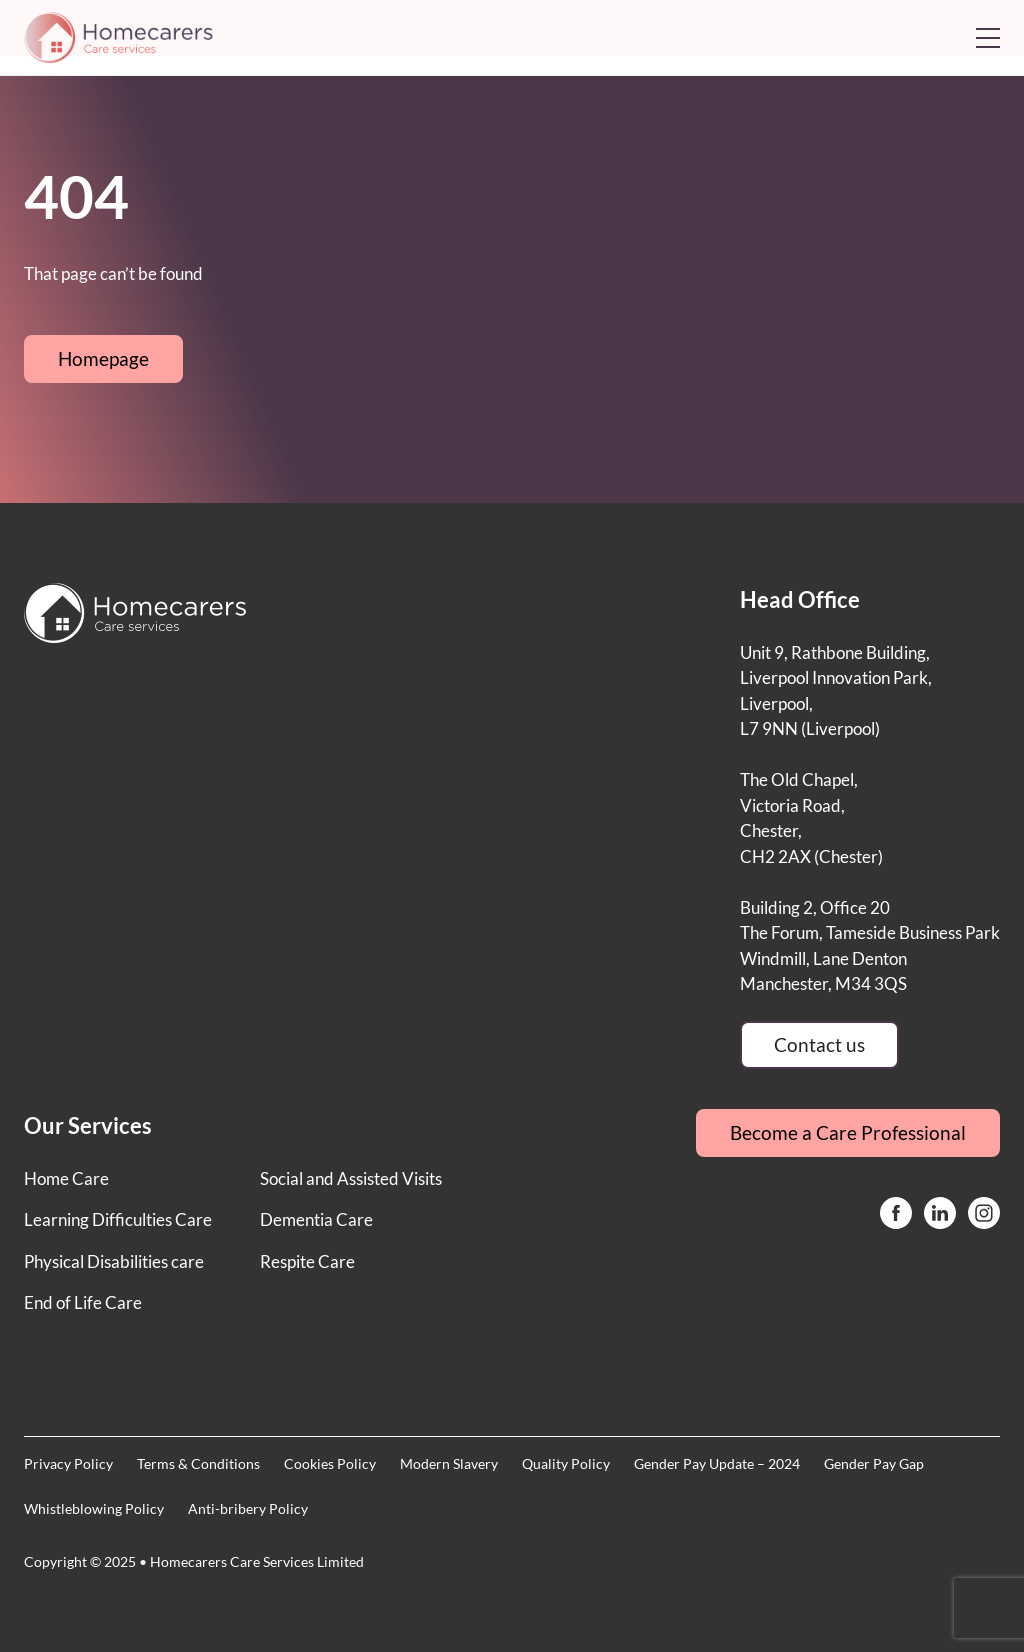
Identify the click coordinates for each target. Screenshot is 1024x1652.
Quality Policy (566, 1463)
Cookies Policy (330, 1463)
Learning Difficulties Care (118, 1219)
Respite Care (307, 1261)
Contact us (819, 1044)
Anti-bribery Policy (248, 1508)
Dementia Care (316, 1219)
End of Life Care (83, 1302)
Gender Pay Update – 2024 (717, 1463)
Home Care (66, 1178)
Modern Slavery (449, 1463)
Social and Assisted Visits (351, 1178)
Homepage (103, 358)
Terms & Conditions (198, 1463)
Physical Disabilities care (114, 1261)
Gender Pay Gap (874, 1463)
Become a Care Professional (848, 1132)
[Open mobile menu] (988, 38)
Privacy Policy (68, 1463)
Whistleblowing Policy (94, 1508)
